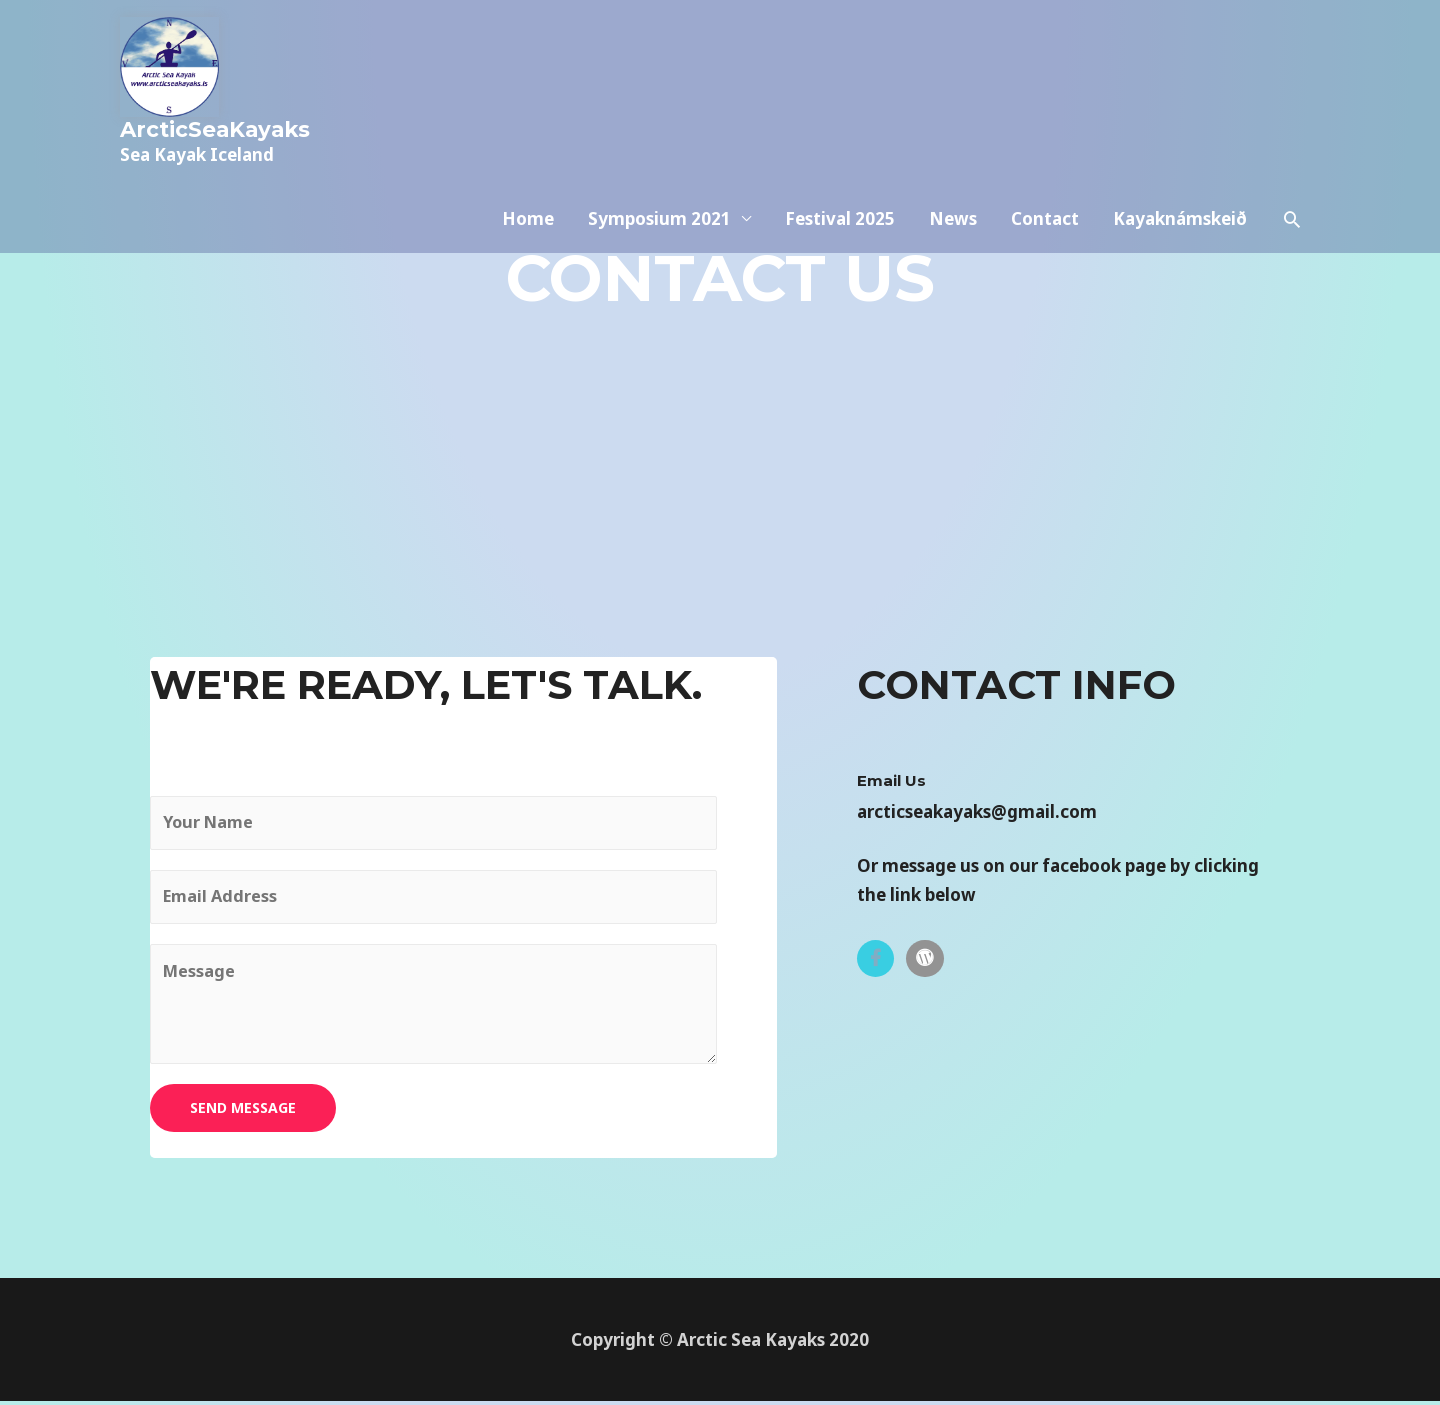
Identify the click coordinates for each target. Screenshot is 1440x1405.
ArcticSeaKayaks (218, 128)
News (953, 92)
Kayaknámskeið (1180, 92)
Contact (1045, 92)
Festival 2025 (840, 92)
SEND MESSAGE (243, 1112)
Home (528, 92)
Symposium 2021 (659, 92)
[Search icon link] (1292, 93)
